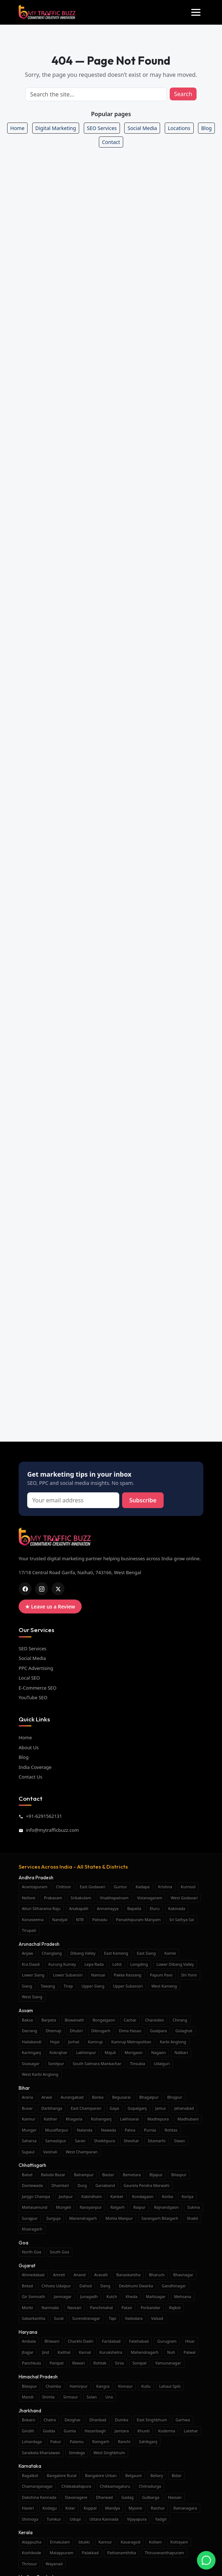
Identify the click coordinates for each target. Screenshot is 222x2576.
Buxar (27, 2108)
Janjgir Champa (36, 2196)
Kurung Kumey (62, 1964)
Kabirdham (91, 2196)
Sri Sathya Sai (181, 1919)
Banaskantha (128, 2274)
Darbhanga (51, 2108)
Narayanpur (90, 2207)
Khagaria (74, 2119)
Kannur (105, 2542)
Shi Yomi (189, 1975)
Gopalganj (137, 2108)
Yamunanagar (168, 2363)
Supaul (28, 2151)
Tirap (68, 1986)
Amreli (59, 2274)
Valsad (157, 2318)
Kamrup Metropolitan (131, 2041)
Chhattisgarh (32, 2165)
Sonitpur (56, 2063)
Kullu (145, 2386)
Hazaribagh (95, 2430)
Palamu (77, 2441)
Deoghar (72, 2419)
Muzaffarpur (56, 2130)
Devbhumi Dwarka (136, 2285)
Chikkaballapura (76, 2486)
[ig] (41, 1588)
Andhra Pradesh (36, 1877)
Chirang (180, 2020)
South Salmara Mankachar (97, 2063)
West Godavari (184, 1897)
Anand (79, 2274)
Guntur (120, 1886)
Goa (23, 2243)
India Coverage (35, 1767)
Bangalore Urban (101, 2475)
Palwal (190, 2352)
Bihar (24, 2088)
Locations (179, 128)
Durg (82, 2185)
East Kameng (116, 1953)
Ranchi (124, 2441)
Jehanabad (184, 2108)
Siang (27, 1986)
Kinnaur (125, 2386)
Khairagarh (32, 2229)
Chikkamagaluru (115, 2486)
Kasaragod (130, 2542)
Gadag (127, 2497)
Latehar (191, 2430)
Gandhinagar (173, 2285)
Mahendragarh (144, 2352)
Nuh (171, 2352)
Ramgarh (101, 2441)
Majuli (110, 2052)
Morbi (27, 2307)
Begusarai (121, 2097)
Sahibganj (148, 2441)
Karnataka (30, 2466)
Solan (92, 2397)
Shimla (48, 2397)
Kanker (116, 2196)
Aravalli (101, 2274)
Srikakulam (81, 1897)
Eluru (154, 1908)
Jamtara (122, 2430)
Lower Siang (33, 1975)
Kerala (26, 2532)
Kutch (111, 2296)
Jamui (160, 2108)
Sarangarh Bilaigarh (159, 2218)
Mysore (135, 2508)
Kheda (131, 2296)
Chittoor (63, 1886)
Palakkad (90, 2552)
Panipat (56, 2363)
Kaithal (64, 2352)
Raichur (158, 2508)
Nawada (108, 2130)
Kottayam (179, 2542)
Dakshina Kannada (39, 2497)
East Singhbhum (152, 2419)
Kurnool (188, 1886)
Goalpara (158, 2030)
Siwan (179, 2140)
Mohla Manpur (119, 2218)
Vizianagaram (149, 1897)
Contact (111, 142)
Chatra (50, 2419)
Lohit (117, 1964)
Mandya (112, 2508)
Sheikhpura (104, 2140)
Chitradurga (150, 2486)
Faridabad (111, 2341)
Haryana (28, 2332)
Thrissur (29, 2563)
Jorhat (73, 2041)
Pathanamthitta (121, 2552)
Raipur (139, 2207)
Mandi (28, 2397)
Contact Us (30, 1777)
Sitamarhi (156, 2140)
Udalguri (162, 2063)
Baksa (27, 2020)
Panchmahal (101, 2307)
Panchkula (31, 2363)
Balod (27, 2174)
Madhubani (188, 2119)
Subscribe (142, 1500)
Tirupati (29, 1930)
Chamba (53, 2386)
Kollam (155, 2542)
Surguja (53, 2218)
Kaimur (28, 2119)
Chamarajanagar (37, 2486)
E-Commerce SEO (38, 1688)
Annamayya (108, 1908)
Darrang (29, 2030)
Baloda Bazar (53, 2174)
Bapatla (134, 1908)
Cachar (130, 2020)
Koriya (187, 2196)
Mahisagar (156, 2296)
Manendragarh (83, 2218)
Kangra (103, 2386)
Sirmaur (70, 2397)
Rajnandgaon (166, 2207)
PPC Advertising (36, 1668)
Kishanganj (101, 2119)
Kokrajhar (58, 2052)
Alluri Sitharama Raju (41, 1908)
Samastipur (55, 2140)
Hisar (190, 2341)
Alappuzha (32, 2542)
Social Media (142, 128)
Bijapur (156, 2174)
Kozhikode (31, 2552)
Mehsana (182, 2296)
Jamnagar (63, 2296)
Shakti (192, 2218)
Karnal (85, 2352)
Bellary (156, 2475)
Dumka (121, 2419)
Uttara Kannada (104, 2519)
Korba (167, 2196)
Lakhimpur (86, 2052)
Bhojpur (174, 2097)
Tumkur (54, 2519)
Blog (206, 128)
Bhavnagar (183, 2274)
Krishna (165, 1886)
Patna (130, 2130)
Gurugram (167, 2341)
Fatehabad (139, 2341)
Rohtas (171, 2130)
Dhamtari (60, 2185)
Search (183, 94)
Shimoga (30, 2519)
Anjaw (27, 1953)
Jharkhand (30, 2410)
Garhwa (182, 2419)
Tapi (112, 2318)
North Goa (31, 2251)
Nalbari (181, 2052)
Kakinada (176, 1908)
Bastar (108, 2174)
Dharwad (104, 2497)
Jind (45, 2352)
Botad (27, 2285)
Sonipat (139, 2363)
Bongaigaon (103, 2020)
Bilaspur (178, 2174)
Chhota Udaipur (56, 2285)
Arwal (47, 2097)
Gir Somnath (33, 2296)
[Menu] (195, 12)
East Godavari (92, 1886)
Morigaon (134, 2052)
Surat (58, 2318)
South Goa (59, 2251)
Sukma (193, 2207)
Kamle (170, 1953)
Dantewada (32, 2185)
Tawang (48, 1986)
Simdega (77, 2452)
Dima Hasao (130, 2030)
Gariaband (105, 2185)
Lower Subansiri (68, 1975)
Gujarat (27, 2265)
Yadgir (161, 2519)
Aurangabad (72, 2097)
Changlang (52, 1953)
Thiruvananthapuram (164, 2552)
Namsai (98, 1975)
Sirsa (119, 2363)
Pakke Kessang (127, 1975)
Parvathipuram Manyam (138, 1919)
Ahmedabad (33, 2274)
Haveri (28, 2508)
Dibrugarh (100, 2030)
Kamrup (95, 2041)
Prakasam (53, 1897)
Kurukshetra (111, 2352)
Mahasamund (34, 2207)
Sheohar (131, 2140)
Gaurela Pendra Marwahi (146, 2185)
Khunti (143, 2430)
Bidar (176, 2475)
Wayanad (54, 2563)
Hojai (55, 2041)
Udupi (75, 2519)
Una (109, 2397)
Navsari (74, 2307)
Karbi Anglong (173, 2041)
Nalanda (84, 2130)
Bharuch (157, 2274)
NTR (79, 1919)
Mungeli (63, 2207)
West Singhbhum (109, 2452)
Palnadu (99, 1919)
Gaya (114, 2108)
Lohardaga (32, 2441)
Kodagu (50, 2508)
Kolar (70, 2508)
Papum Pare (161, 1975)
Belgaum (133, 2475)
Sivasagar (31, 2063)
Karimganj (31, 2052)
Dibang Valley (83, 1953)
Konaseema (33, 1919)
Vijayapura (136, 2519)
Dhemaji (53, 2030)
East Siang (146, 1953)
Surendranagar (86, 2318)
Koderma (166, 2430)
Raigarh (117, 2207)
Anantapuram (34, 1886)
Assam (26, 2010)
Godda (49, 2430)
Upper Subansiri (128, 1986)
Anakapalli (78, 1908)
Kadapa (143, 1886)
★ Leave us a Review (50, 1606)
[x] (58, 1588)
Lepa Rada (94, 1964)
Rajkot (174, 2307)
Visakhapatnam (114, 1897)
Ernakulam (60, 2542)
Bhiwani (51, 2341)
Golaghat (183, 2030)
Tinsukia (137, 2063)
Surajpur (30, 2218)
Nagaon (158, 2052)
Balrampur (83, 2174)
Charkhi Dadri (80, 2341)
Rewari (78, 2363)
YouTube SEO (33, 1697)
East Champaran (86, 2108)
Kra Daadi (31, 1964)
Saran (80, 2140)
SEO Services (102, 128)
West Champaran (82, 2151)
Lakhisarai (129, 2119)
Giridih (28, 2430)
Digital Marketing (55, 128)
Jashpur (66, 2196)
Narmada (50, 2307)
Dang (105, 2285)
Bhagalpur (149, 2097)
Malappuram (61, 2552)
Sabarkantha (33, 2318)
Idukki (84, 2542)
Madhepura (158, 2119)
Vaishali (50, 2151)
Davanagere (76, 2497)
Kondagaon (143, 2196)
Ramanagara (185, 2508)
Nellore (28, 1897)
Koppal (90, 2508)
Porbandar (150, 2307)
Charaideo (154, 2020)
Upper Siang (93, 1986)
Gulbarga (150, 2497)
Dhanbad (97, 2419)
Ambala (29, 2341)
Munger (29, 2130)
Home (17, 128)
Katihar (50, 2119)
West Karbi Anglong (40, 2074)
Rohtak (99, 2363)
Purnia (150, 2130)
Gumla (70, 2430)
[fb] (25, 1588)
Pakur (55, 2441)
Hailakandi (32, 2041)
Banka (97, 2097)
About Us (29, 1747)
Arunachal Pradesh (39, 1944)
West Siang (32, 1996)
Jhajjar (27, 2352)
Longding (139, 1964)
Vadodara (134, 2318)
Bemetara (132, 2174)
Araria (27, 2097)
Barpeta (49, 2020)
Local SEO (29, 1678)
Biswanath (74, 2020)
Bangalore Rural (62, 2475)
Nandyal (60, 1919)
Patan (126, 2307)
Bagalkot (30, 2475)
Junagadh (89, 2296)
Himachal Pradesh (38, 2376)
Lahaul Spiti (170, 2386)
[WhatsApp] (206, 2560)
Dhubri (76, 2030)
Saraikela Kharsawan (41, 2452)
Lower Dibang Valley (175, 1964)
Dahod (85, 2285)
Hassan (175, 2497)
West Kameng (164, 1986)
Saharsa (29, 2140)
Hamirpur (79, 2386)
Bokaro (28, 2419)
